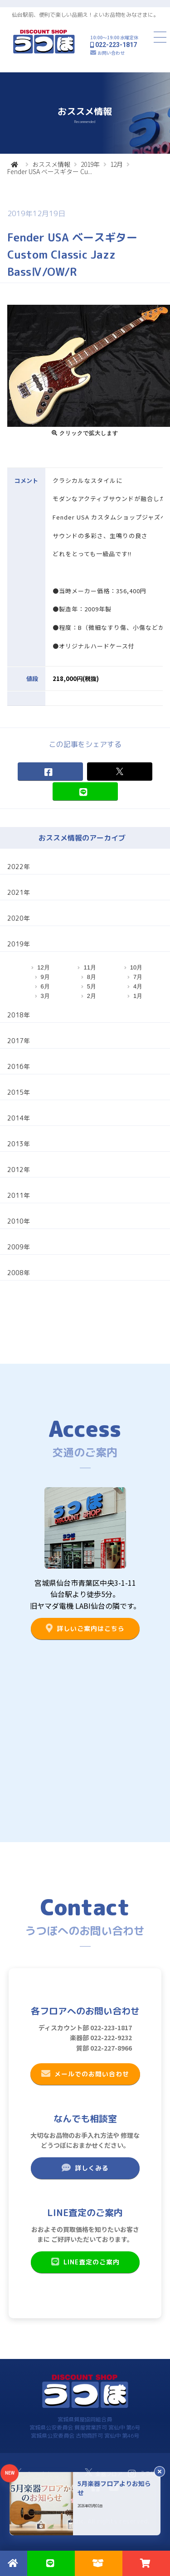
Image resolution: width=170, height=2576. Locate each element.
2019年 (90, 164)
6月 (45, 986)
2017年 (18, 1040)
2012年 (18, 1169)
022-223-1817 (116, 45)
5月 (91, 986)
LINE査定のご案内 (85, 2261)
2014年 (18, 1118)
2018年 (18, 1015)
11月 (89, 967)
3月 (45, 996)
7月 (137, 977)
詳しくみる (84, 2167)
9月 (45, 977)
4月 (137, 986)
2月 (91, 996)
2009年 (18, 1247)
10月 (136, 967)
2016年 (18, 1066)
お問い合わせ (111, 53)
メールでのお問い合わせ (85, 2073)
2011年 (18, 1195)
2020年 (18, 918)
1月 (137, 996)
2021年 (18, 892)
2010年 (18, 1221)
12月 (116, 164)
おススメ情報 (51, 164)
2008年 (18, 1272)
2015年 (18, 1092)
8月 (91, 977)
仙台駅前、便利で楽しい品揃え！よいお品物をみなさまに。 (85, 15)
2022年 (18, 866)
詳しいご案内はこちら (84, 1628)
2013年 (18, 1143)
